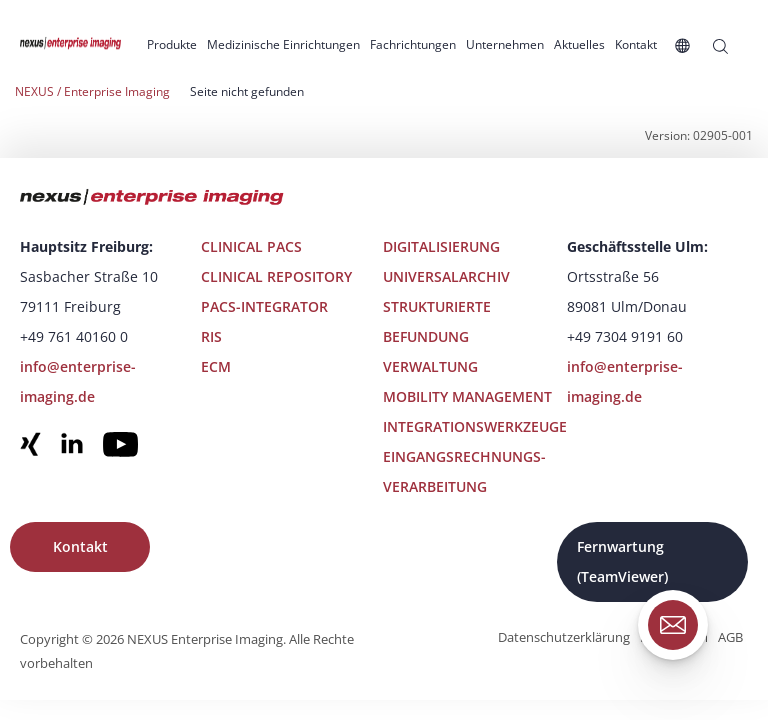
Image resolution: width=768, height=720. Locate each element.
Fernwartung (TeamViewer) (622, 561)
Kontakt (80, 546)
